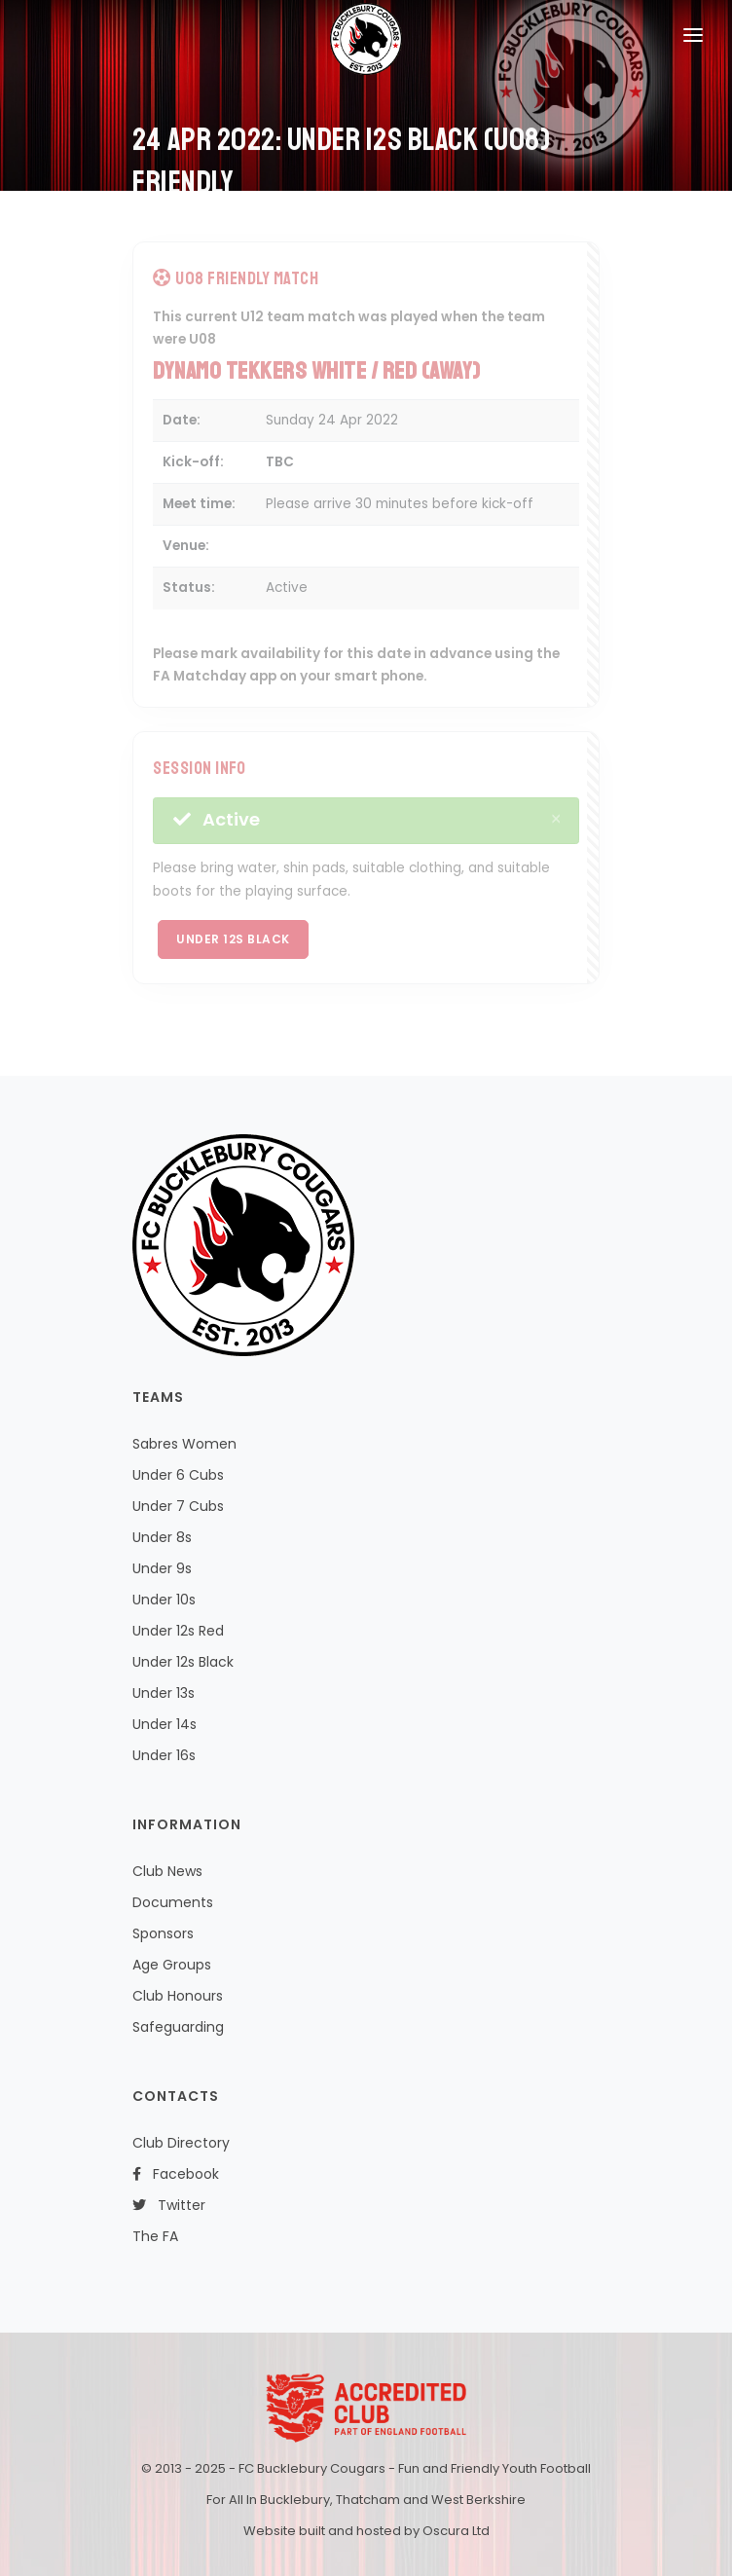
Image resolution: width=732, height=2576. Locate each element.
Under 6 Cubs (178, 1475)
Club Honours (177, 1996)
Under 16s (164, 1755)
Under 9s (162, 1568)
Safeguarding (178, 2027)
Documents (172, 1902)
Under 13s (163, 1693)
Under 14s (164, 1724)
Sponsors (163, 1933)
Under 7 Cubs (178, 1506)
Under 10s (164, 1599)
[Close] (555, 819)
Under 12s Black (233, 939)
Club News (167, 1871)
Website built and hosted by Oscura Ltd (366, 2530)
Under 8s (162, 1537)
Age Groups (171, 1964)
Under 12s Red (178, 1630)
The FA (155, 2236)
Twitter (168, 2205)
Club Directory (181, 2143)
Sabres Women (184, 1444)
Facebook (175, 2174)
